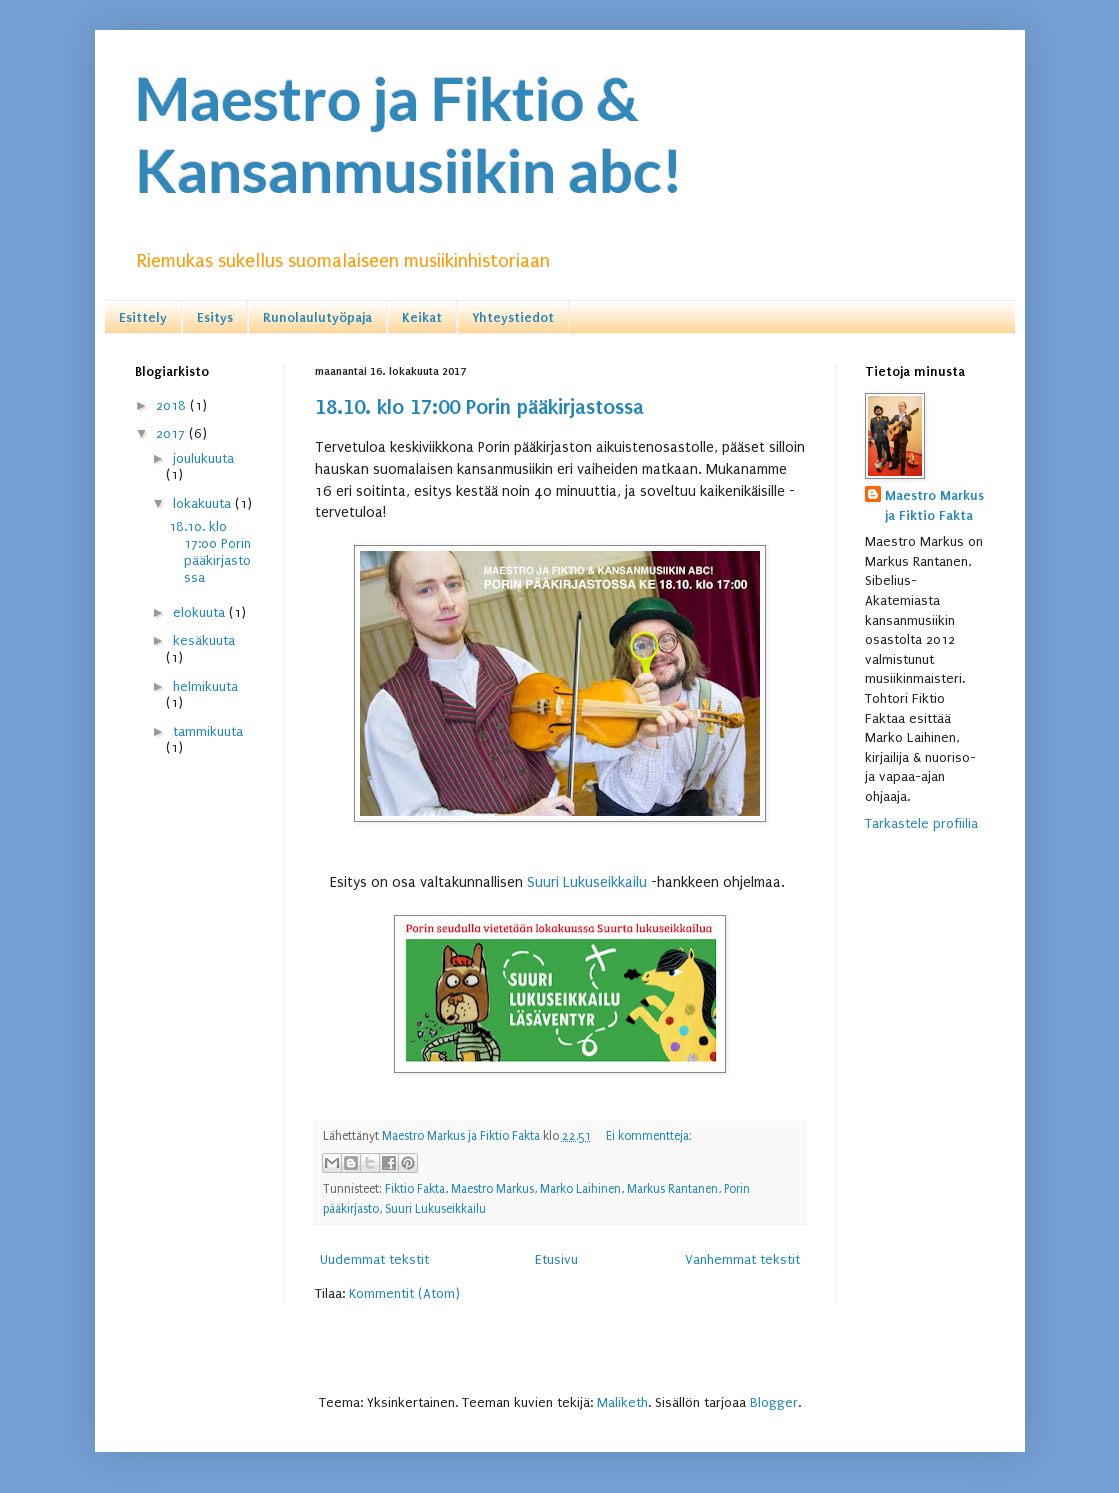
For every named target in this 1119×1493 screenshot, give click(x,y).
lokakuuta (204, 503)
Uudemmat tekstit (374, 1259)
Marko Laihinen (580, 1189)
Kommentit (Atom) (404, 1293)
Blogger (774, 1402)
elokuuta (201, 612)
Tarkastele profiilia (921, 823)
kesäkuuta (204, 640)
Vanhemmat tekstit (742, 1259)
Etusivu (556, 1259)
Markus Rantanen (672, 1189)
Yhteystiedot (513, 317)
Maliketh (622, 1402)
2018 (173, 405)
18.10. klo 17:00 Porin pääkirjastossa (479, 407)
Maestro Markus (492, 1189)
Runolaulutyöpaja (317, 317)
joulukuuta (203, 458)
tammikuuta (208, 731)
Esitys (215, 317)
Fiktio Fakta (415, 1189)
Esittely (143, 317)
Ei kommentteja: (649, 1136)
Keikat (422, 317)
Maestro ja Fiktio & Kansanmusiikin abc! (409, 134)
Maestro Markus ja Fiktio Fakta (934, 505)
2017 (172, 433)
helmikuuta (205, 686)
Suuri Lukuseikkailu (587, 882)
